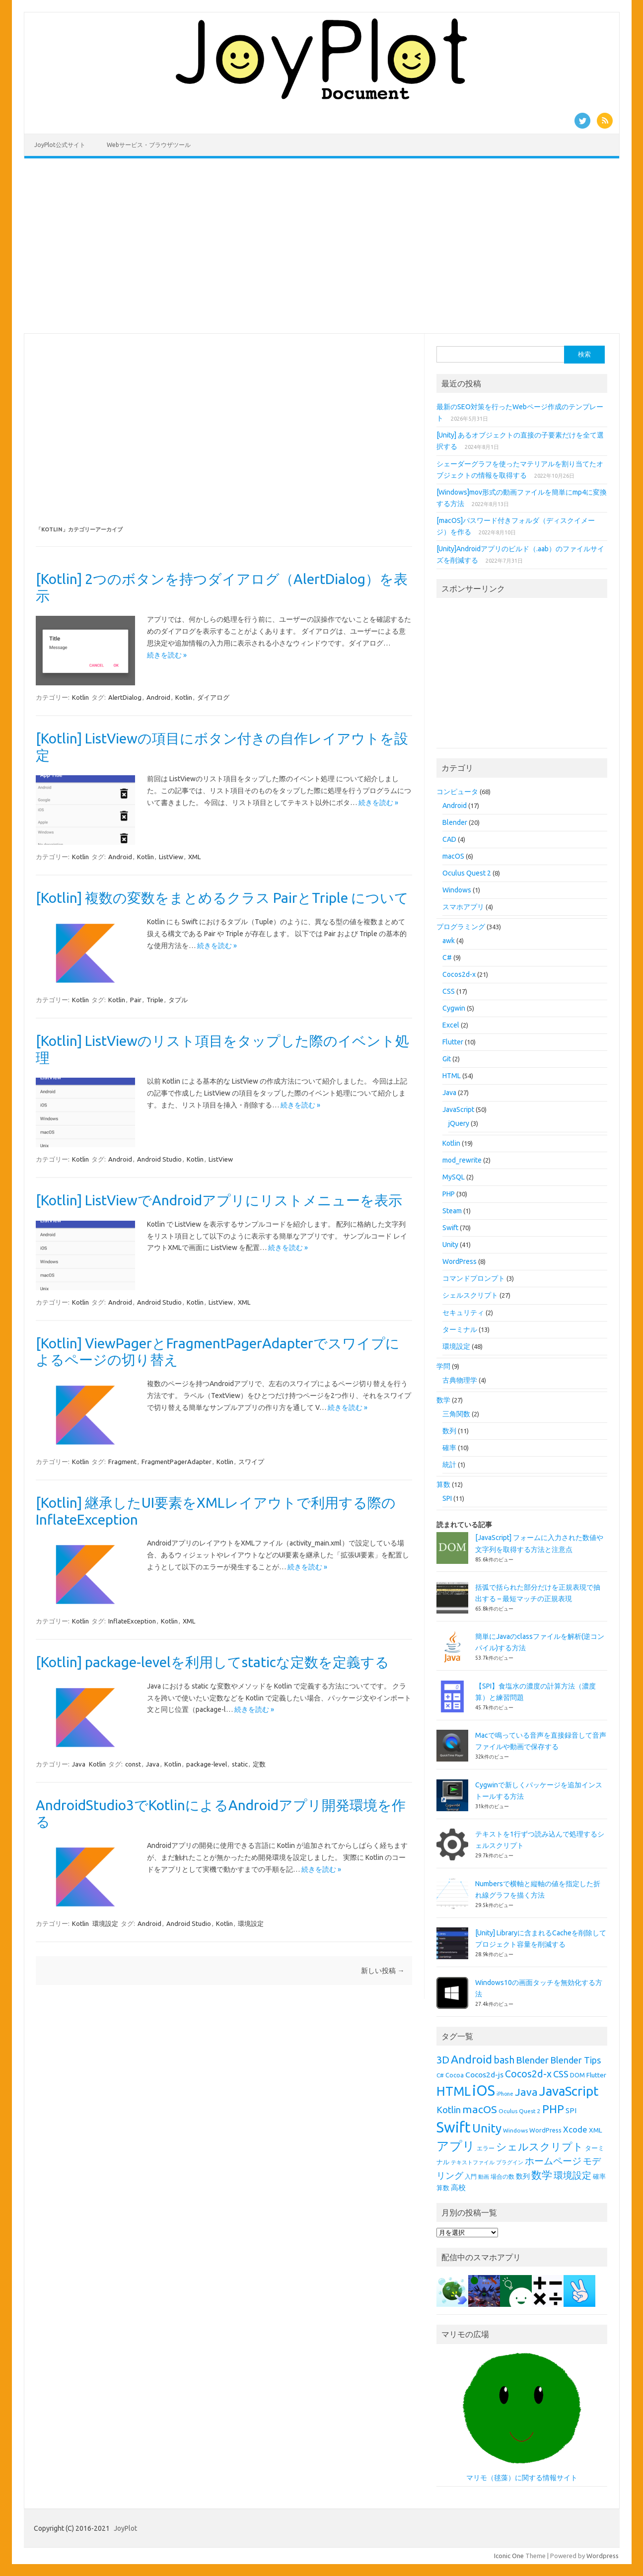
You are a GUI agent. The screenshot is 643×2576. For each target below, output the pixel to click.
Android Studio (159, 1159)
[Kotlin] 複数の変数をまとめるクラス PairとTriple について (222, 897)
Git (446, 1059)
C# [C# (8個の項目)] (440, 2075)
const (133, 1764)
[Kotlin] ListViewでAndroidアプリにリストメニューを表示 (219, 1200)
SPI (447, 1498)
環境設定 (105, 1923)
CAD (449, 839)
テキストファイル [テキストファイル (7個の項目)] (473, 2162)
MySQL (453, 1177)
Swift (450, 1228)
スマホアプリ (463, 907)
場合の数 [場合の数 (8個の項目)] (502, 2176)
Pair (136, 999)
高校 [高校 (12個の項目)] (458, 2187)
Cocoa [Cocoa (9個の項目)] (454, 2074)
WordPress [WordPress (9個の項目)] (545, 2130)
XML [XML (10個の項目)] (595, 2130)
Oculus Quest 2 (466, 873)
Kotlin (80, 697)
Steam (452, 1211)
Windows (456, 890)
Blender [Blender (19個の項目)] (532, 2060)
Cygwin (453, 1008)
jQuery (458, 1123)
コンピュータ (457, 792)
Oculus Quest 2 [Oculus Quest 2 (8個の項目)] (520, 2111)
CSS (448, 991)
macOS (453, 856)
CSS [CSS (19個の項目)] (561, 2074)
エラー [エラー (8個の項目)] (486, 2148)
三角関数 (456, 1414)
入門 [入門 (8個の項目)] (471, 2176)
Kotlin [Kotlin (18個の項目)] (448, 2110)
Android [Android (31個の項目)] (471, 2059)
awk (448, 941)
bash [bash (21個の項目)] (504, 2060)
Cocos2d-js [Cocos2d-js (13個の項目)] (484, 2074)
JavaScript (458, 1109)
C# (447, 957)
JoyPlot (125, 2528)
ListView (171, 856)
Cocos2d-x (459, 974)
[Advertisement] (322, 245)
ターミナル (459, 1329)
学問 (443, 1366)
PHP (448, 1194)
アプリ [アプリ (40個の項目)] (455, 2146)
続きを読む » (167, 655)
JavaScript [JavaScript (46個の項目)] (569, 2091)
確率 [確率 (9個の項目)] (599, 2176)
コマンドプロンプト (473, 1278)
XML (194, 856)
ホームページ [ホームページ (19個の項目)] (553, 2161)
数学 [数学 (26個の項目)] (541, 2175)
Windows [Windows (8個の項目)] (515, 2130)
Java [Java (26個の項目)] (526, 2092)
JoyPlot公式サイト (59, 145)
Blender (454, 822)
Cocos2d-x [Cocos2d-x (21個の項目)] (528, 2073)
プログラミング (460, 927)
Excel (450, 1025)
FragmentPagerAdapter (177, 1461)
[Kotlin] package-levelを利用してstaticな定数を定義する (212, 1662)
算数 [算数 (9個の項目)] (442, 2187)
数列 (449, 1431)
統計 (449, 1465)
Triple (154, 999)
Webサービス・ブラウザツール (149, 145)
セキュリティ (463, 1313)
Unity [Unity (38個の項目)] (486, 2128)
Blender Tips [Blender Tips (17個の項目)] (575, 2060)
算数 (443, 1484)
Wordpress (602, 2555)
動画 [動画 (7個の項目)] (483, 2177)
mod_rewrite (462, 1160)
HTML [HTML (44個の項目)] (453, 2091)
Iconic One (509, 2555)
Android (158, 697)
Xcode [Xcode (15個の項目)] (575, 2129)
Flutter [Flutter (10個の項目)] (596, 2075)
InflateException (132, 1621)
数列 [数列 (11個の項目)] (523, 2176)
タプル (178, 999)
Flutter (452, 1042)
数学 (443, 1400)
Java (78, 1764)
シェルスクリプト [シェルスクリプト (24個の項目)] (539, 2146)
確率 (449, 1448)
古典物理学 (459, 1380)
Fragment (122, 1461)
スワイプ (251, 1461)
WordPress (459, 1261)
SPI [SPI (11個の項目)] (571, 2111)
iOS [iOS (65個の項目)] (483, 2090)
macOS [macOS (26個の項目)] (479, 2109)
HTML (451, 1076)
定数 (259, 1764)
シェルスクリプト (470, 1295)
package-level (206, 1764)
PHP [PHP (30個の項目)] (553, 2109)
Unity (450, 1245)
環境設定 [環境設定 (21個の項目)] (572, 2175)
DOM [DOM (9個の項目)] (577, 2074)
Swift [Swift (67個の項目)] (453, 2127)
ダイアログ (213, 697)
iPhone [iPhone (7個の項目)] (505, 2094)
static (240, 1764)
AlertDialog (125, 697)
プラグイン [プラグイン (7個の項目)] (509, 2162)
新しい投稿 (382, 1971)
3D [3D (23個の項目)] (442, 2059)
